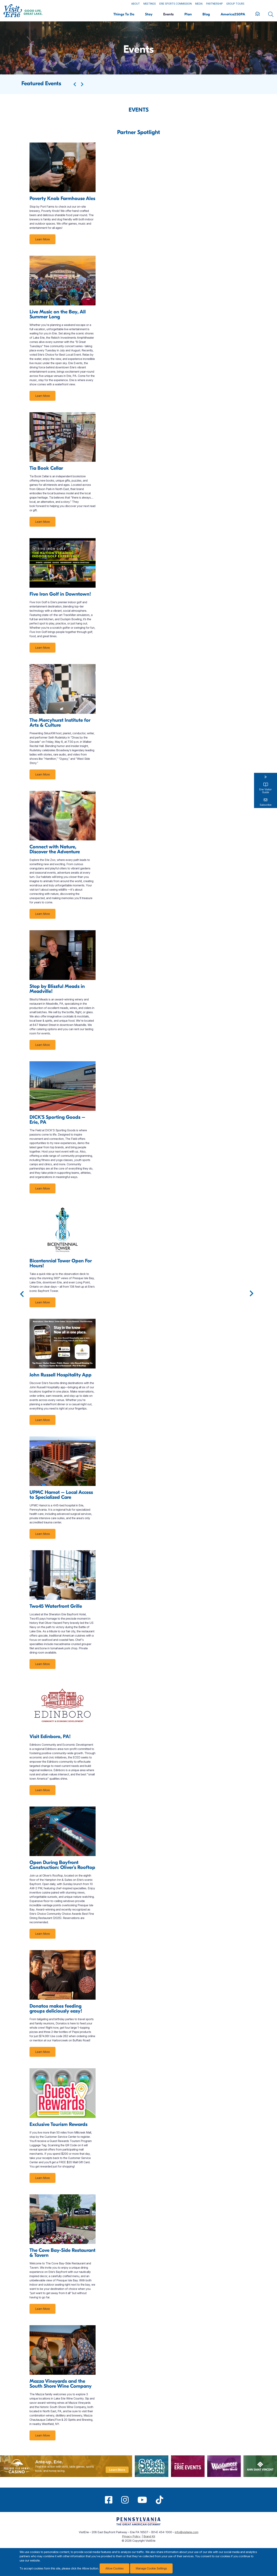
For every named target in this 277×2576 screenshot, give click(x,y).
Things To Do (123, 14)
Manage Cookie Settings (151, 2568)
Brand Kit (149, 2536)
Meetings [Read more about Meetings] (149, 3)
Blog (206, 14)
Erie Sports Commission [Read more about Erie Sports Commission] (175, 3)
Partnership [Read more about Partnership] (214, 3)
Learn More (42, 239)
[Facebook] (108, 2500)
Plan (188, 14)
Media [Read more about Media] (199, 3)
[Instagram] (125, 2500)
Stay (149, 14)
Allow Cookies (114, 2568)
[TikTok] (159, 2500)
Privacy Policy (131, 2536)
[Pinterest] (172, 2500)
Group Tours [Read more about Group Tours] (235, 3)
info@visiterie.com (186, 2532)
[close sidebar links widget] (265, 776)
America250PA (233, 14)
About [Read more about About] (135, 3)
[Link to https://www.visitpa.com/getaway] (138, 2524)
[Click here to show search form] (271, 14)
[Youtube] (142, 2500)
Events (168, 14)
